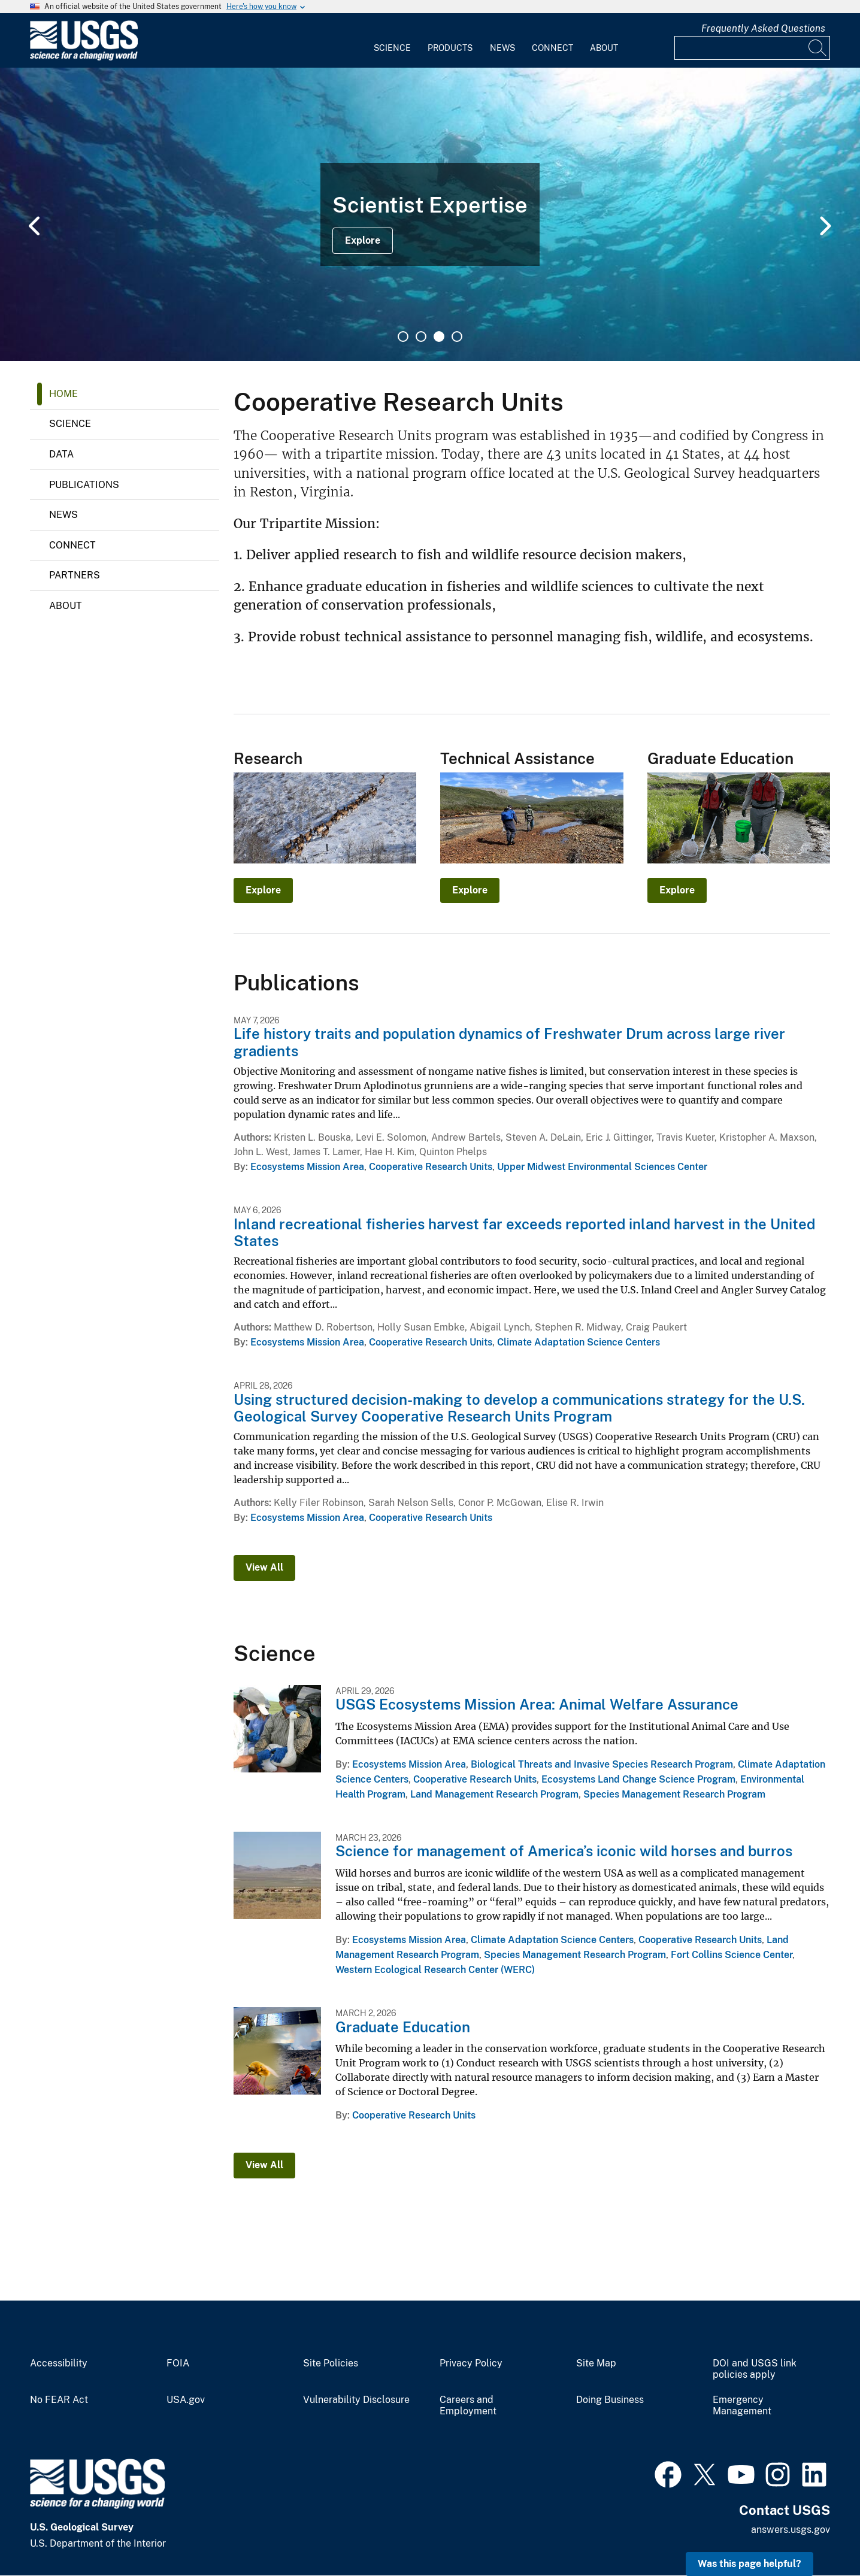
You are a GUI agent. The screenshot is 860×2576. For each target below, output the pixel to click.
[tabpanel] (430, 214)
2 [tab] (421, 336)
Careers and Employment (468, 2406)
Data (61, 454)
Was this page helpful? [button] (749, 2563)
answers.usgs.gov (790, 2529)
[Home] (84, 57)
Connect (552, 48)
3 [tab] (439, 336)
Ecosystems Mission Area (307, 1166)
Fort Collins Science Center (731, 1954)
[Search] (818, 48)
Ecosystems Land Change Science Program (638, 1779)
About (604, 48)
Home (63, 393)
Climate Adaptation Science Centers (578, 1342)
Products (450, 48)
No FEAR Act (59, 2400)
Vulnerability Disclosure (356, 2400)
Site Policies (330, 2363)
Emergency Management (742, 2406)
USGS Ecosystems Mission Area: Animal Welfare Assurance (536, 1704)
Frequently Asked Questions (763, 28)
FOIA (177, 2363)
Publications (84, 484)
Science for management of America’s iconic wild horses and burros (563, 1850)
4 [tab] (457, 336)
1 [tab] (403, 336)
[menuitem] (392, 40)
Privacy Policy (471, 2363)
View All (264, 1567)
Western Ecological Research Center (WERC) (435, 1969)
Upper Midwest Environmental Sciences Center (602, 1166)
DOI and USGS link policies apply (755, 2369)
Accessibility (58, 2363)
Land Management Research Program (494, 1794)
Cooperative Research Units (430, 1166)
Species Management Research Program (674, 1794)
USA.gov (185, 2400)
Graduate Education (402, 2027)
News (502, 48)
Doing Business (610, 2400)
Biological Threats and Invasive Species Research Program (602, 1764)
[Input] (752, 48)
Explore (362, 240)
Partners (74, 575)
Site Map (596, 2363)
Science (392, 48)
